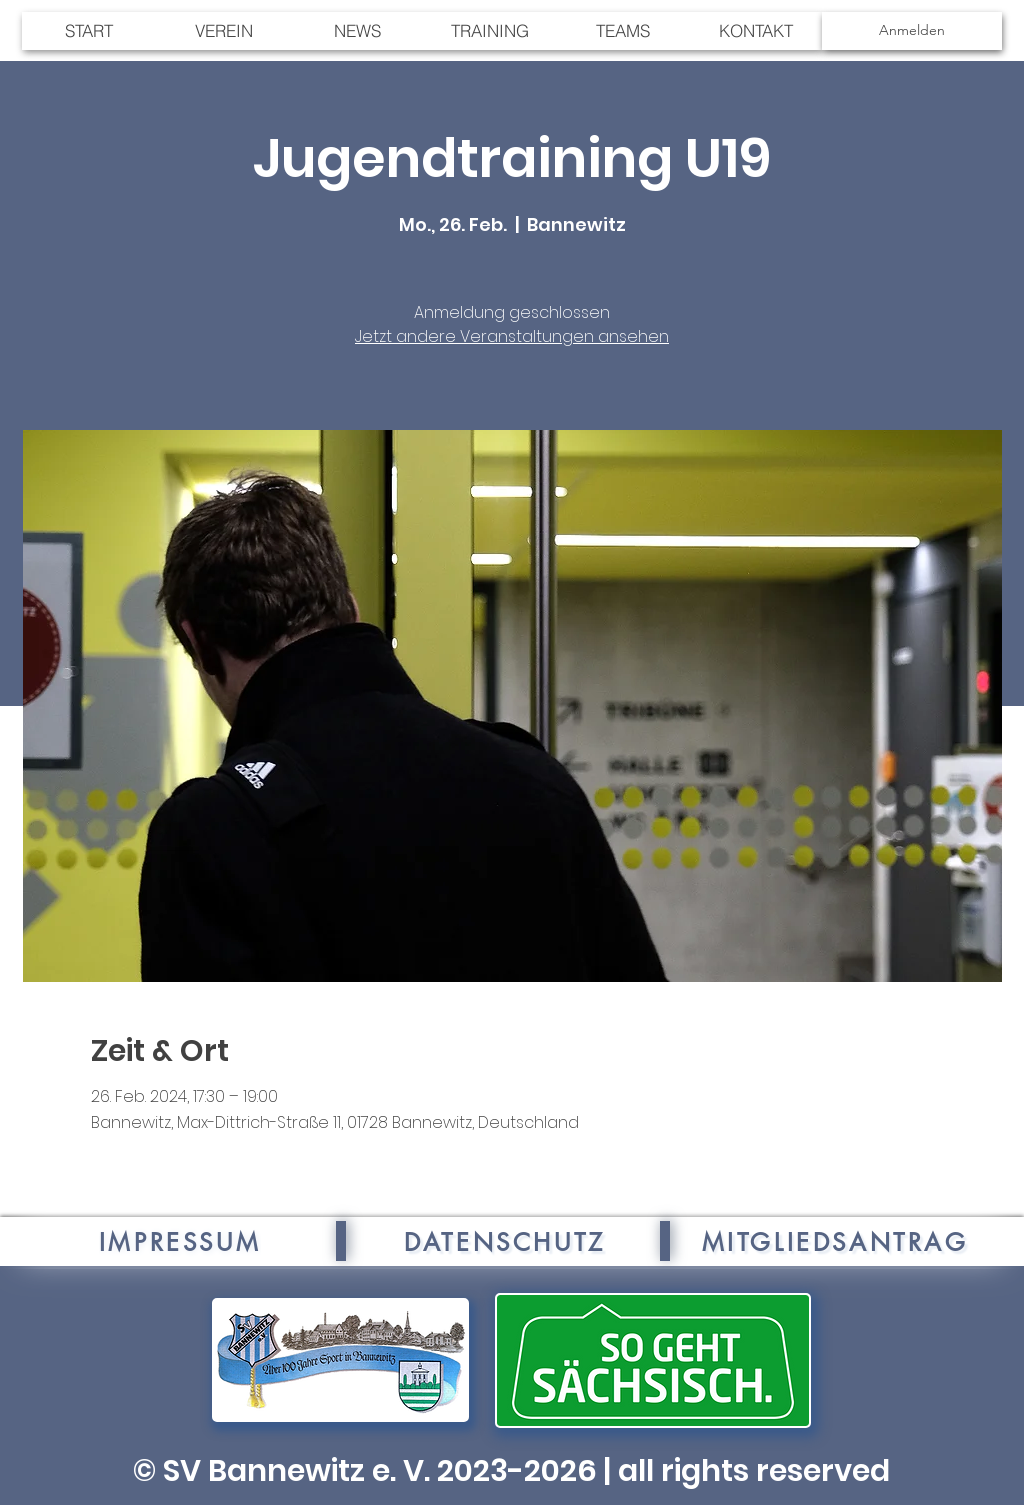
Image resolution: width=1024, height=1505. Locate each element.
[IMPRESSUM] (180, 1242)
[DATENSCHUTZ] (505, 1242)
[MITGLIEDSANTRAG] (835, 1242)
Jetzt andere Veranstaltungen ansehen (512, 336)
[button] (622, 31)
